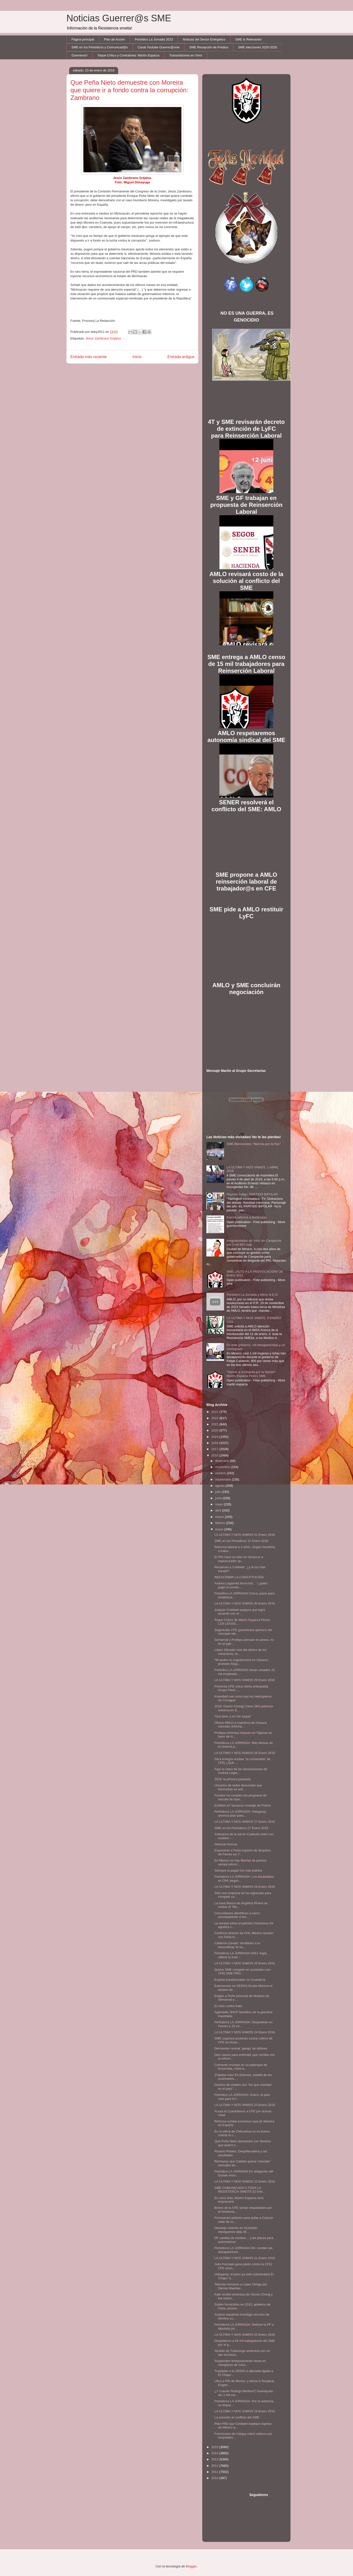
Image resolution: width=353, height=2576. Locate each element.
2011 (215, 2472)
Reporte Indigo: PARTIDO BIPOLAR (252, 1194)
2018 (215, 1443)
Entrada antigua (180, 357)
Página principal (83, 39)
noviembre (223, 1467)
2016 (215, 1455)
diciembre (222, 1461)
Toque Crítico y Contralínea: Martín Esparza (128, 55)
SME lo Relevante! (248, 39)
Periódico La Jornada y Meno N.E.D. (252, 1294)
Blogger (191, 2566)
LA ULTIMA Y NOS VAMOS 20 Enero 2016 (244, 2334)
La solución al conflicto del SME (236, 2417)
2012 (215, 2466)
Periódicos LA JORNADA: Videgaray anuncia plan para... (240, 1813)
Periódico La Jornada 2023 (154, 39)
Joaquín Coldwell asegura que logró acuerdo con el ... (239, 1612)
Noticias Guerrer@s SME (118, 18)
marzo (220, 1517)
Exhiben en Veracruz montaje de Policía (242, 1805)
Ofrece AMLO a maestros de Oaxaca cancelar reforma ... (240, 1724)
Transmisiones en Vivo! (185, 55)
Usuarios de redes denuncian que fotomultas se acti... (238, 1787)
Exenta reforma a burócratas (247, 1217)
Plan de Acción (114, 39)
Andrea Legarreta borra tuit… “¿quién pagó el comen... (240, 1585)
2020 (215, 1430)
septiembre (223, 1479)
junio (219, 1498)
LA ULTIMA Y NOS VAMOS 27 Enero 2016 (244, 1821)
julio (218, 1492)
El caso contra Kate (228, 2006)
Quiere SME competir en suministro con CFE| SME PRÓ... (242, 1971)
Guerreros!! (80, 55)
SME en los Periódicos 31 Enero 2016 (241, 1541)
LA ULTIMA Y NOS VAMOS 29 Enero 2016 (244, 1680)
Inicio (137, 357)
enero (219, 1529)
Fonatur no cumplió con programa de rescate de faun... (240, 1797)
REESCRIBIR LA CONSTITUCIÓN (239, 1577)
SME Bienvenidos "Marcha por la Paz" (254, 1144)
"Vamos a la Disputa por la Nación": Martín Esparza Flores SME (252, 1374)
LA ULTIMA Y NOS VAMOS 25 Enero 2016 (244, 1963)
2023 (215, 1412)
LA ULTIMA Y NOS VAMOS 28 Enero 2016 (244, 1753)
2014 (215, 2453)
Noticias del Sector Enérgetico (204, 39)
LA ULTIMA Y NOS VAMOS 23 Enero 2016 (244, 2105)
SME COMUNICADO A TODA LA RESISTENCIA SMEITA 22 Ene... (239, 2190)
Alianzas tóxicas (225, 1844)
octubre (221, 1473)
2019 (215, 1437)
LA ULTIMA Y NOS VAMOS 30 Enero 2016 (244, 1603)
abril (218, 1510)
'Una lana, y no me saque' (232, 1716)
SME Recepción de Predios (208, 47)
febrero (220, 1523)
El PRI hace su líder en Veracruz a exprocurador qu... (238, 1559)
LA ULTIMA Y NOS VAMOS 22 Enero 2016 (244, 2181)
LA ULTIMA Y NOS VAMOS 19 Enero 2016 (244, 2411)
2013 (215, 2459)
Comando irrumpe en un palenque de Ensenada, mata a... (240, 2067)
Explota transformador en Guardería (239, 1980)
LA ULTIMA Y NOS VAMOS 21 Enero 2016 (244, 2258)
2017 (215, 1449)
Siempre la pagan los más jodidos (238, 1870)
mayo (219, 1504)
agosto (220, 1485)
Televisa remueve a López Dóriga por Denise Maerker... (240, 2286)
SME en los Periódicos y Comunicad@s (100, 47)
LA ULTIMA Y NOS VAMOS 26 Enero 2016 (244, 1886)
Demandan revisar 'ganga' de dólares (240, 2048)
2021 (215, 1424)
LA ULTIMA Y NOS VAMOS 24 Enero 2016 (244, 2032)
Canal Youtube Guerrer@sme (158, 47)
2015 (215, 2447)
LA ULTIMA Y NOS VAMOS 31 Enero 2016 (244, 1535)
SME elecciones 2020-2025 (257, 47)
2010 (215, 2478)
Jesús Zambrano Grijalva (103, 338)
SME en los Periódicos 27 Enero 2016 (241, 1828)
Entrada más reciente (88, 357)
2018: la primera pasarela (232, 1779)
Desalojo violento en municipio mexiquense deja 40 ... (235, 2230)
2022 (215, 1418)
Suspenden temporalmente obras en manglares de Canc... (240, 2363)
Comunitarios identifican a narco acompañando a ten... (237, 1915)
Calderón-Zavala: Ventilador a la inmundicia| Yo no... (237, 1945)
